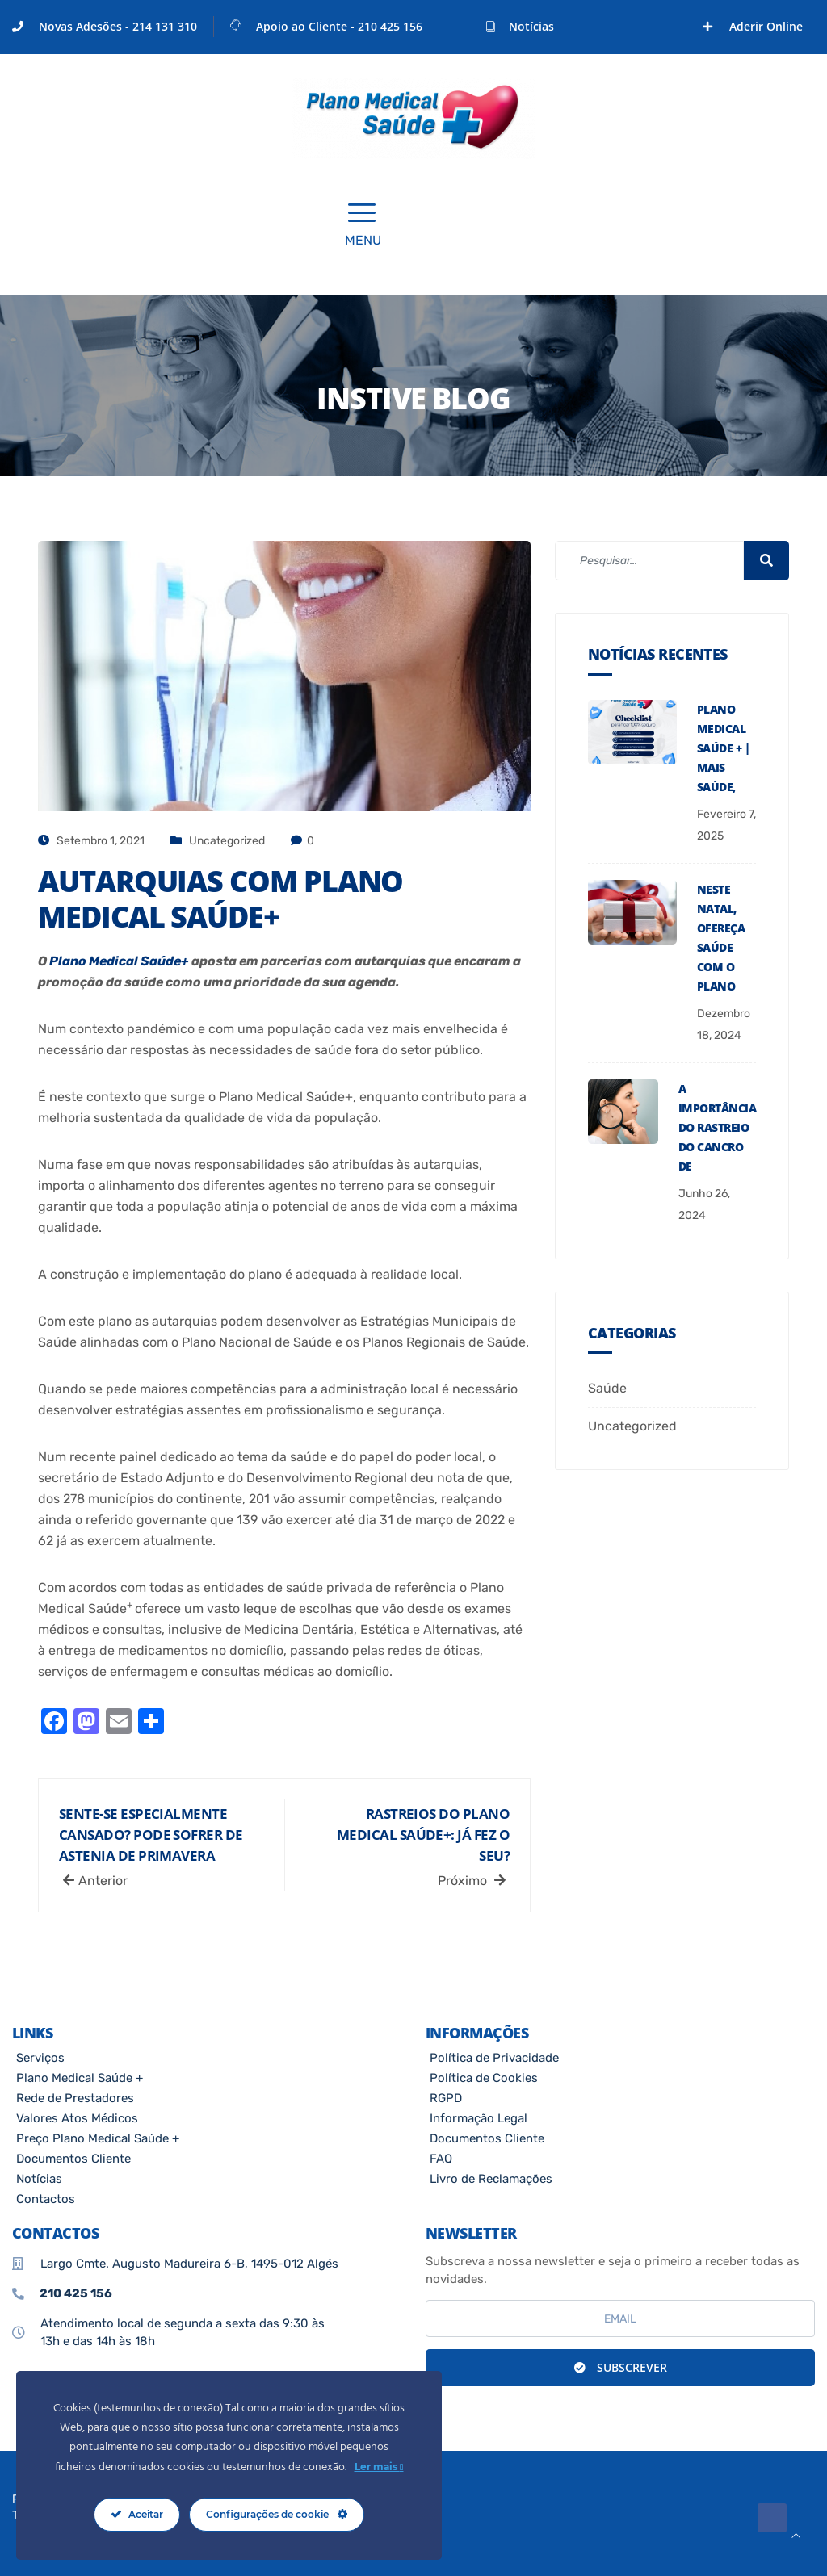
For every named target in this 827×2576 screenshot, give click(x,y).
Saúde (607, 1388)
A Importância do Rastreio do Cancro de (717, 1127)
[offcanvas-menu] (361, 214)
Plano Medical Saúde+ (119, 961)
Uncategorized (227, 841)
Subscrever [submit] (620, 2367)
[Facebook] (691, 27)
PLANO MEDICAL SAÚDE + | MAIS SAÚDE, (723, 748)
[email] (620, 2318)
